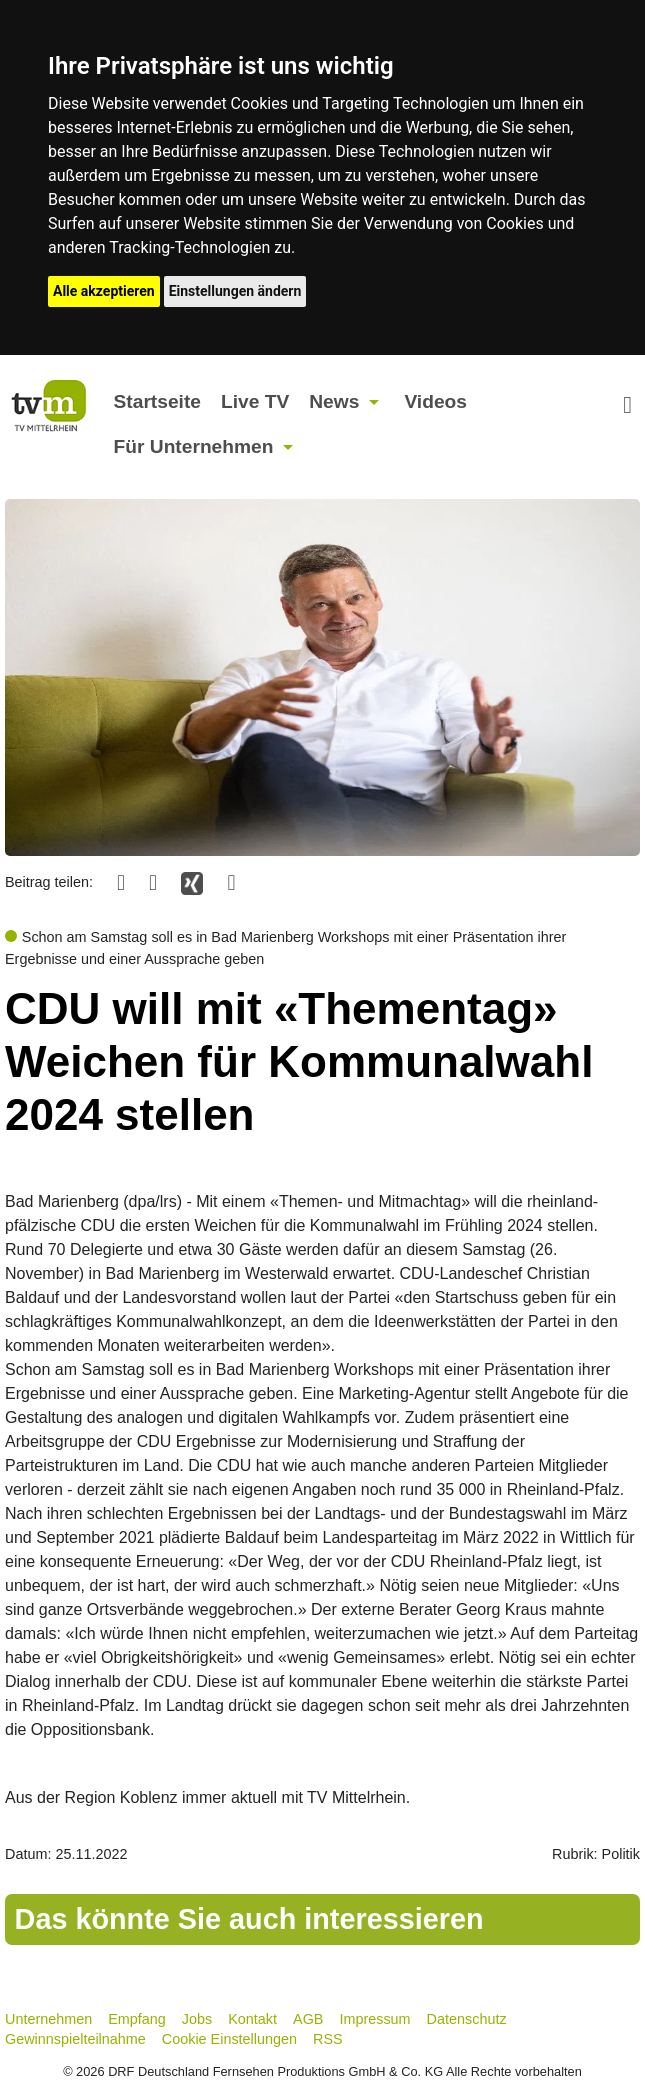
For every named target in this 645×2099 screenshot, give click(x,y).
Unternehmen (48, 2019)
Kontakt (252, 2019)
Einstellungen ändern (235, 291)
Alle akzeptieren (104, 291)
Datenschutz (467, 2019)
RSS (328, 2039)
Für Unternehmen (194, 446)
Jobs (197, 2019)
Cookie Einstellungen (229, 2039)
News (334, 401)
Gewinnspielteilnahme (75, 2039)
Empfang (137, 2019)
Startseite (157, 401)
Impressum (374, 2019)
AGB (308, 2019)
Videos (435, 401)
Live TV (255, 401)
